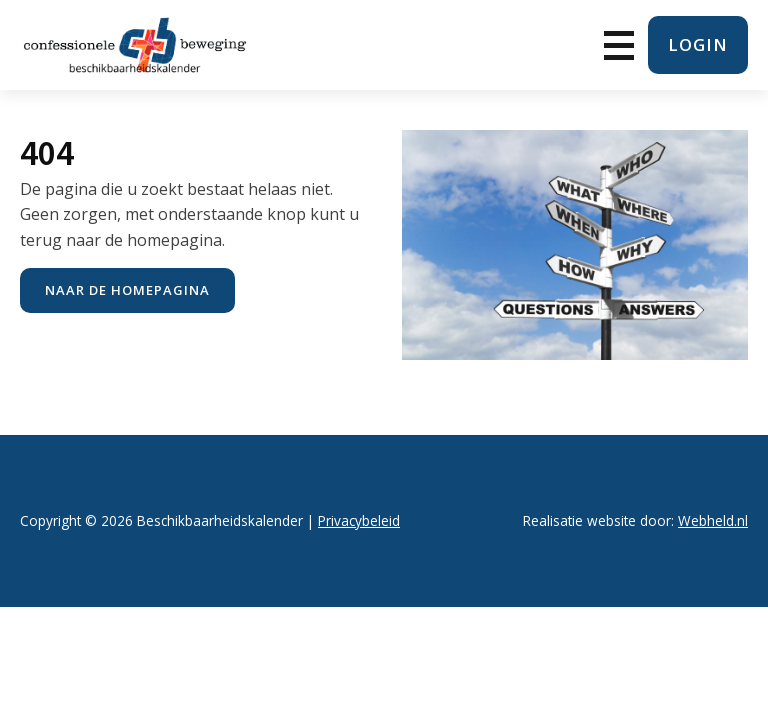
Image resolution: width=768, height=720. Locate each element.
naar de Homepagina (127, 290)
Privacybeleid (359, 520)
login (698, 44)
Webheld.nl (713, 520)
